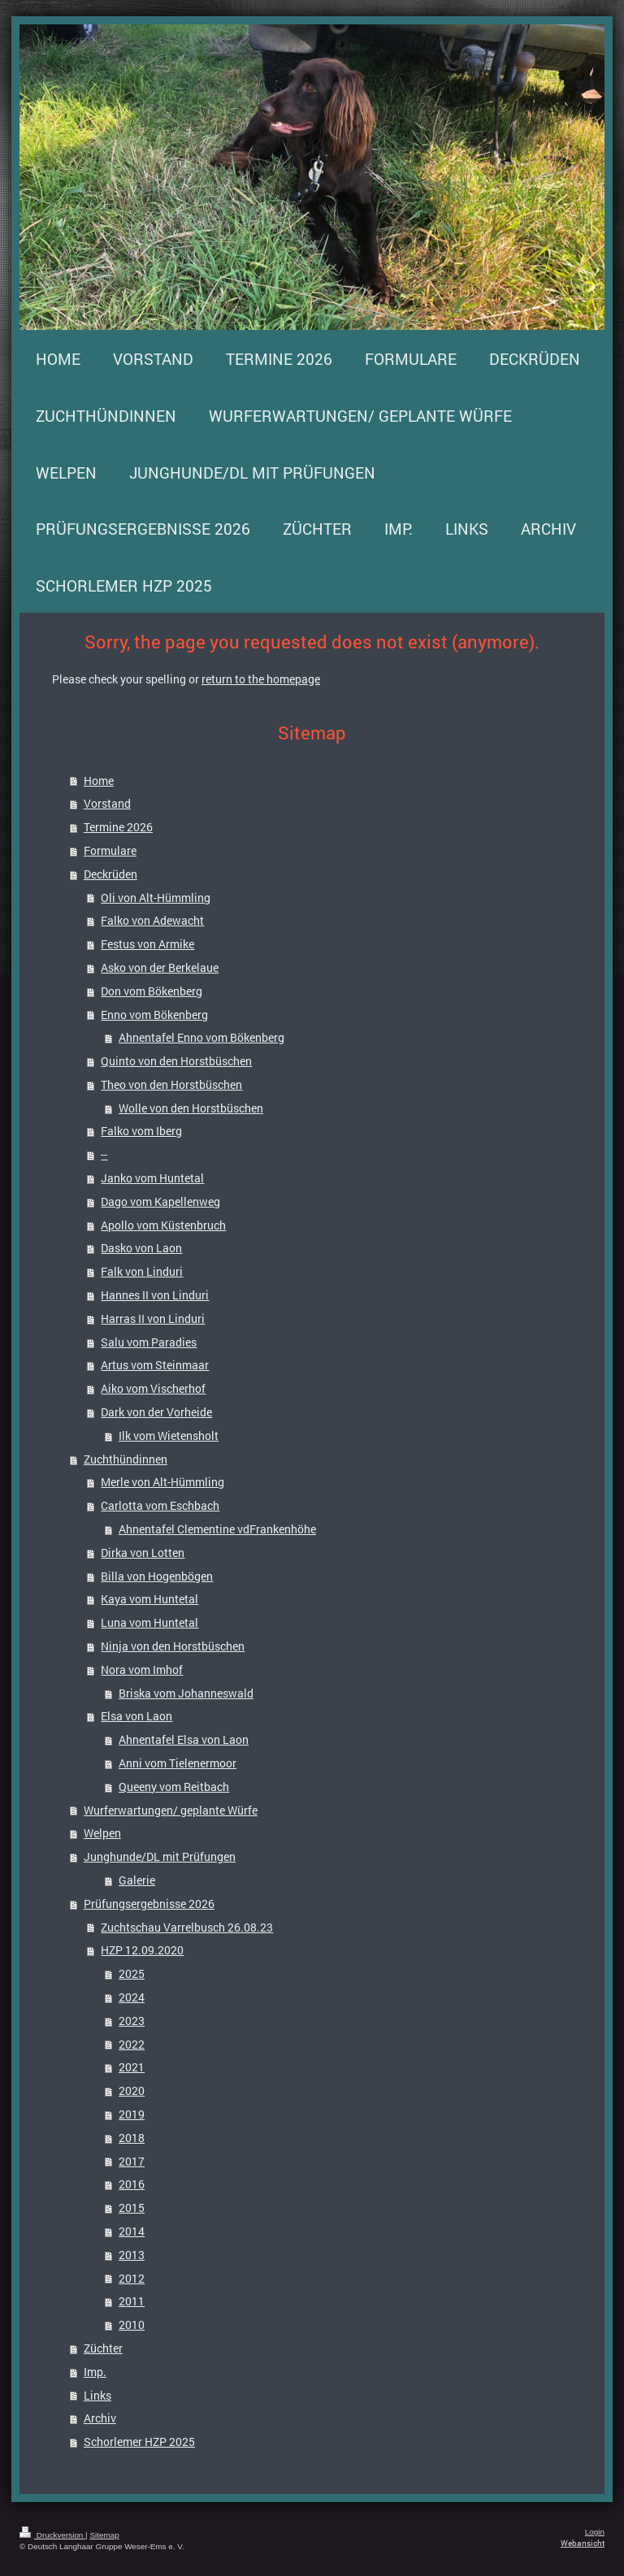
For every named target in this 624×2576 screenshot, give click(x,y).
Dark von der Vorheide (156, 1412)
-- (104, 1154)
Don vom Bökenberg (151, 991)
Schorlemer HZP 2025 (139, 2441)
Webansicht (582, 2543)
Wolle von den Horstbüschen (191, 1108)
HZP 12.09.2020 (142, 1950)
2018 (132, 2137)
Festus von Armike (147, 944)
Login (594, 2531)
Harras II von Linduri (153, 1318)
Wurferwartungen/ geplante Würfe (171, 1810)
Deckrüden (110, 874)
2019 (132, 2114)
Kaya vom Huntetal (149, 1599)
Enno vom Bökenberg (154, 1014)
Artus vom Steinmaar (155, 1365)
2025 (132, 1973)
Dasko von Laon (141, 1247)
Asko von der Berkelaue (160, 967)
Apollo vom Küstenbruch (163, 1225)
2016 (132, 2184)
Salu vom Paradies (149, 1342)
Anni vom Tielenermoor (177, 1763)
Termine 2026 (118, 827)
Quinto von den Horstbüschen (176, 1061)
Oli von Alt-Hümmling (155, 897)
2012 (132, 2278)
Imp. (95, 2371)
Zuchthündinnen (125, 1459)
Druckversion (52, 2534)
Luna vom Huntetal (149, 1622)
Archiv (100, 2418)
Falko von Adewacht (152, 920)
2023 (132, 2020)
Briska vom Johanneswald (186, 1693)
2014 (132, 2231)
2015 (132, 2207)
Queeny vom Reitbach (174, 1786)
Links (97, 2395)
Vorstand (107, 803)
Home (99, 780)
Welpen (102, 1833)
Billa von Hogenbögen (157, 1576)
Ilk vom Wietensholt (169, 1435)
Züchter (103, 2348)
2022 (132, 2044)
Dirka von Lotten (142, 1552)
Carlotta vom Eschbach (160, 1505)
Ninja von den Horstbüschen (173, 1646)
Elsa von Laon (136, 1716)
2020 (132, 2090)
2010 (132, 2324)
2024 (132, 1997)
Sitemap (104, 2534)
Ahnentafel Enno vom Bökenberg (201, 1037)
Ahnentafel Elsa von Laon (184, 1739)
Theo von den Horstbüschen (171, 1084)
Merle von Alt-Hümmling (162, 1482)
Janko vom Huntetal (152, 1178)
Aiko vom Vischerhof (153, 1388)
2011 (132, 2301)
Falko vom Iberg (141, 1130)
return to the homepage (261, 679)
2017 (132, 2161)
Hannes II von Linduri (155, 1295)
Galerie (137, 1880)
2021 (132, 2067)
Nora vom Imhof (142, 1669)
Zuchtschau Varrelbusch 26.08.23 (187, 1927)
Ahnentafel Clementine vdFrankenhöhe (217, 1529)
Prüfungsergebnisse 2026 (149, 1903)
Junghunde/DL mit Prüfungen (160, 1856)
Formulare (110, 850)
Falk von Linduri (142, 1271)
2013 (132, 2254)
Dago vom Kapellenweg (160, 1201)
